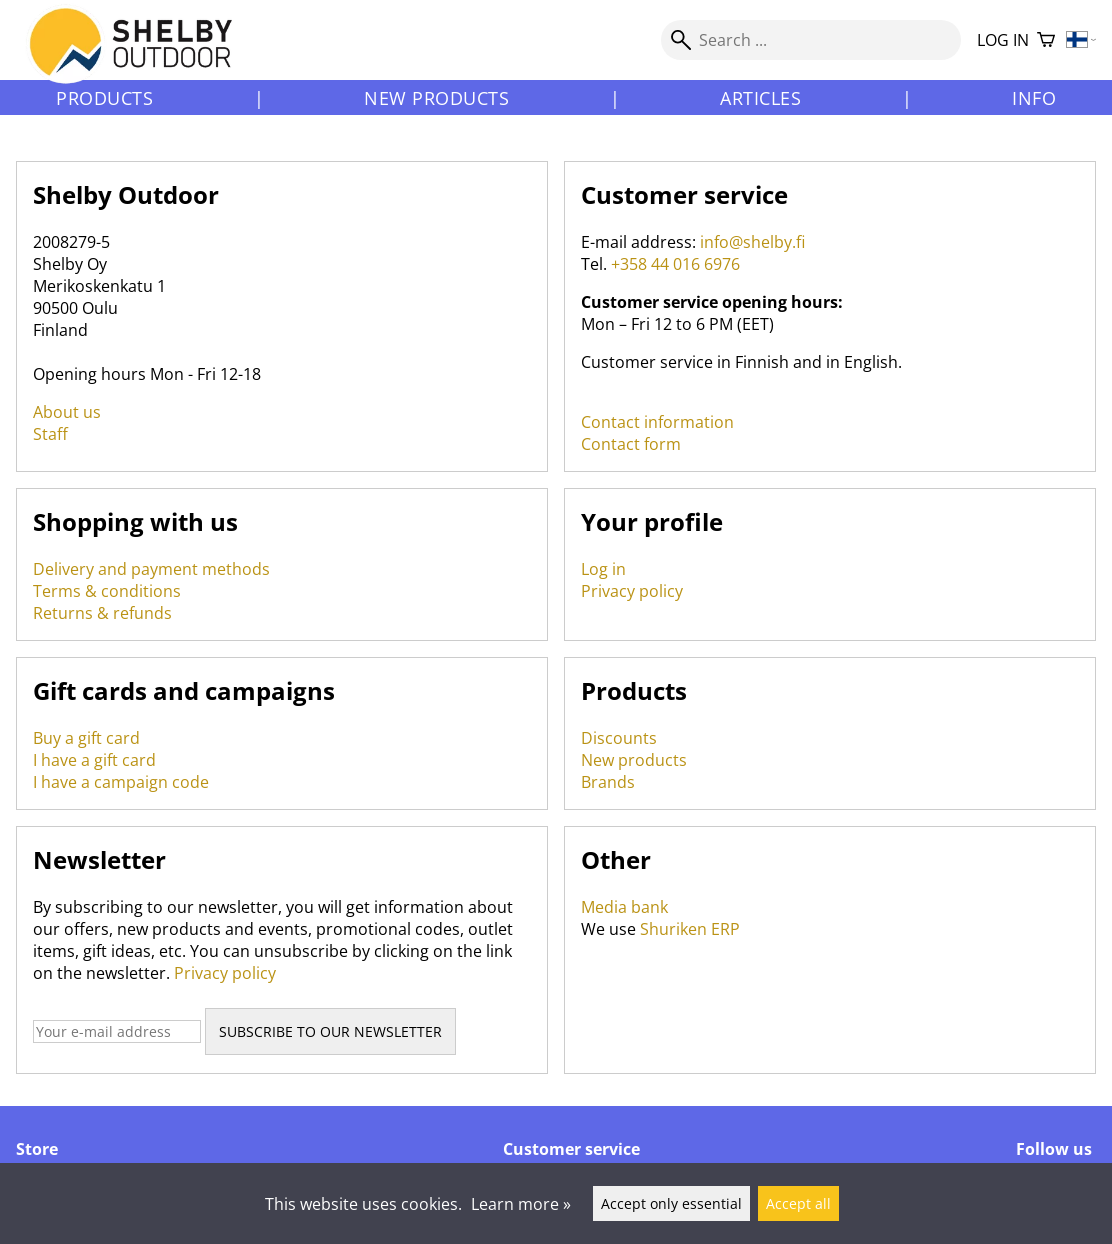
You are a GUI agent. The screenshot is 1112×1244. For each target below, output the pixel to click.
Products (104, 98)
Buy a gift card (86, 738)
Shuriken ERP (690, 929)
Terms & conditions (107, 591)
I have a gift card (94, 760)
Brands (608, 782)
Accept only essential (671, 1203)
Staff (50, 434)
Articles (760, 98)
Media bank (624, 907)
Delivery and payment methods (151, 569)
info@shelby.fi (752, 242)
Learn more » (521, 1204)
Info (1034, 98)
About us (67, 412)
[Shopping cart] (1046, 40)
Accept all (798, 1203)
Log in (1003, 40)
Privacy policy (632, 591)
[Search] (811, 40)
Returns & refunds (102, 613)
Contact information (657, 422)
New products (436, 98)
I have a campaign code (121, 782)
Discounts (619, 738)
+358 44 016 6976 (675, 264)
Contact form (631, 444)
